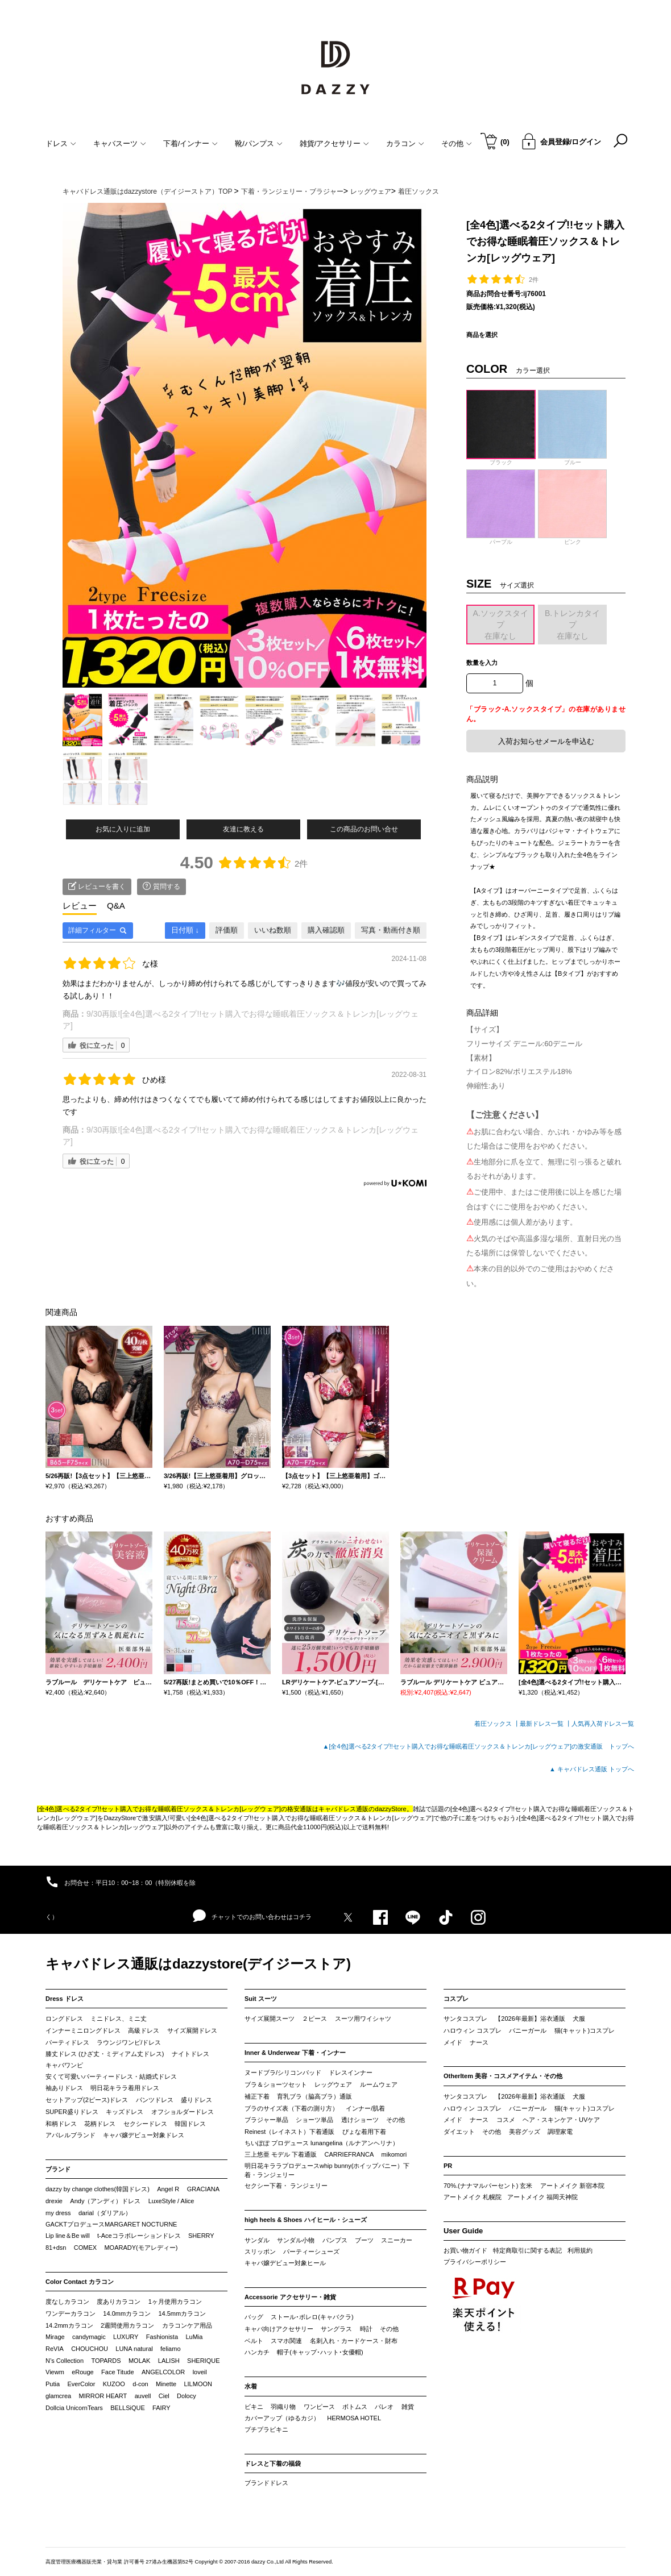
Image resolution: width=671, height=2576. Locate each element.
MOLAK (140, 2360)
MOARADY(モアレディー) (140, 2247)
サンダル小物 (295, 2240)
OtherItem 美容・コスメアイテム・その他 (503, 2076)
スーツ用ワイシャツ (363, 2018)
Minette (166, 2384)
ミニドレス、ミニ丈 (118, 2018)
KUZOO (114, 2384)
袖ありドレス (64, 2087)
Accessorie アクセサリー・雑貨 (290, 2297)
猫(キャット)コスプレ (584, 2030)
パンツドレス (154, 2099)
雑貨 (407, 2406)
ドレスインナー (350, 2072)
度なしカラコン (67, 2301)
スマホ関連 (286, 2340)
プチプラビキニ (266, 2429)
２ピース (314, 2018)
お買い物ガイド (465, 2250)
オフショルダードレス (182, 2111)
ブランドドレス (266, 2482)
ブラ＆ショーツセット (276, 2084)
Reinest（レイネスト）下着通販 (289, 2131)
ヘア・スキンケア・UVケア (561, 2119)
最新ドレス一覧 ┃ (545, 1723)
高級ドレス (143, 2030)
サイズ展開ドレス (192, 2030)
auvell (143, 2395)
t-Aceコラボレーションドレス (139, 2235)
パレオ (384, 2406)
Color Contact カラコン (79, 2281)
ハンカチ (257, 2352)
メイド (453, 2042)
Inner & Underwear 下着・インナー (295, 2052)
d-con (140, 2384)
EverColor (81, 2384)
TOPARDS (106, 2360)
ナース (479, 2042)
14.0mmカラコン (127, 2313)
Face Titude (117, 2372)
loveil (200, 2372)
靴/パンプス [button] (259, 143)
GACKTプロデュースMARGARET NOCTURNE (111, 2224)
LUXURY (125, 2336)
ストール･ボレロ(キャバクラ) (312, 2316)
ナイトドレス (190, 2053)
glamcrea (58, 2395)
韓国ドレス (190, 2123)
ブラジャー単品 (266, 2119)
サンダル (257, 2240)
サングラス (336, 2328)
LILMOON (198, 2384)
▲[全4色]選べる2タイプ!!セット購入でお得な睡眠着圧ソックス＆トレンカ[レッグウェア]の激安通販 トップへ (478, 1746)
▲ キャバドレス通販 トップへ (591, 1769)
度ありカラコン (118, 2301)
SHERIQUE (203, 2360)
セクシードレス (145, 2123)
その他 (395, 2119)
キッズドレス (124, 2111)
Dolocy (186, 2395)
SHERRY (201, 2235)
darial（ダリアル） (104, 2212)
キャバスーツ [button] (119, 143)
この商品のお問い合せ (364, 829)
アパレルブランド (70, 2135)
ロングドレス (64, 2018)
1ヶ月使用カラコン (175, 2301)
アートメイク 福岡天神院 (542, 2197)
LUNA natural (133, 2348)
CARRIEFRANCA (349, 2154)
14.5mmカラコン (182, 2313)
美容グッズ (524, 2131)
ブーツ (364, 2240)
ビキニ (254, 2406)
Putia (52, 2384)
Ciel (164, 2395)
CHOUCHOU (89, 2348)
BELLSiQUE (127, 2407)
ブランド (58, 2169)
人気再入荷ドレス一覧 (602, 1723)
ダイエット (459, 2131)
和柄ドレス (61, 2123)
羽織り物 (283, 2406)
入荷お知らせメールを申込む (546, 741)
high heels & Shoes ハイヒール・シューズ (306, 2219)
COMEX (85, 2247)
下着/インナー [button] (190, 143)
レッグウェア (333, 2084)
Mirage (55, 2336)
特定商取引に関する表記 (527, 2250)
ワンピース (319, 2406)
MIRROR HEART (103, 2395)
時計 (366, 2328)
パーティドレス (67, 2042)
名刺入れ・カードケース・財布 (353, 2340)
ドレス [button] (60, 143)
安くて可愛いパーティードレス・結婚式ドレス (111, 2076)
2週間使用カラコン (127, 2325)
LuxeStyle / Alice (171, 2201)
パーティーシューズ (311, 2251)
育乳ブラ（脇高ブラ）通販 (314, 2096)
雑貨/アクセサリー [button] (335, 143)
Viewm (54, 2372)
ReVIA (54, 2348)
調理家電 (560, 2131)
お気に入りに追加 (123, 829)
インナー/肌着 (365, 2108)
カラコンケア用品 (187, 2325)
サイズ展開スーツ (270, 2018)
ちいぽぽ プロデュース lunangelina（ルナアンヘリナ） (322, 2143)
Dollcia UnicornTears (74, 2407)
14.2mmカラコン (69, 2325)
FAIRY (161, 2407)
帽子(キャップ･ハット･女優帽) (320, 2352)
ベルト (254, 2340)
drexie (54, 2201)
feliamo (170, 2348)
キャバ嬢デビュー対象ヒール (285, 2262)
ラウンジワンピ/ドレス (129, 2042)
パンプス (334, 2240)
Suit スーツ (261, 1998)
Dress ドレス (64, 1998)
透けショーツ (360, 2119)
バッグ (254, 2316)
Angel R (168, 2189)
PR (448, 2165)
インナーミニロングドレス (83, 2030)
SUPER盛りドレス (71, 2111)
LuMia (193, 2336)
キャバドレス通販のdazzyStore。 (365, 1808)
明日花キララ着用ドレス (124, 2087)
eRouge (83, 2372)
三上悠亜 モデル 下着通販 (281, 2154)
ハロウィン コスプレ (473, 2030)
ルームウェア (378, 2084)
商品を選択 (482, 334)
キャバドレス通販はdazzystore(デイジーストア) (198, 1963)
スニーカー (396, 2240)
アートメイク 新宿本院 (572, 2185)
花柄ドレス (99, 2123)
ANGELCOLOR (163, 2372)
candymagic (89, 2336)
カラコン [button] (405, 143)
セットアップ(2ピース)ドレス (86, 2099)
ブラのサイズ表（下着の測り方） (291, 2108)
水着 (251, 2386)
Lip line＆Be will (67, 2235)
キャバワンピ (64, 2065)
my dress (58, 2212)
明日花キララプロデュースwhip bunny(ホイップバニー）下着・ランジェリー (327, 2170)
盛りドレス (196, 2099)
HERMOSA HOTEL (354, 2418)
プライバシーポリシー (475, 2261)
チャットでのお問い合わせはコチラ (252, 1916)
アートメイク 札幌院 (473, 2197)
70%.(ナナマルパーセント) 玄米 (488, 2185)
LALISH (169, 2360)
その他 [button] (456, 143)
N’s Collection (64, 2360)
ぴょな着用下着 (364, 2131)
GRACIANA (203, 2189)
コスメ (505, 2119)
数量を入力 (482, 662)
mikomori (394, 2154)
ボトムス (354, 2406)
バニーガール (527, 2030)
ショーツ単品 (314, 2119)
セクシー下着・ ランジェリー (286, 2185)
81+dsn (55, 2247)
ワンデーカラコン (70, 2313)
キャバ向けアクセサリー (279, 2328)
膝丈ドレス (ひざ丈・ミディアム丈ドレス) (104, 2053)
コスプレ (456, 1998)
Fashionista (162, 2336)
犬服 (579, 2018)
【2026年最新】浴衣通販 (530, 2018)
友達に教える (243, 829)
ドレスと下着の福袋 (273, 2463)
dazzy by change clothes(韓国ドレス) (97, 2189)
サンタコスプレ (465, 2018)
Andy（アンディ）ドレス (105, 2201)
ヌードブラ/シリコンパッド (283, 2072)
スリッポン (260, 2251)
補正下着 (257, 2096)
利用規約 (580, 2250)
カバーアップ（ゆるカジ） (282, 2418)
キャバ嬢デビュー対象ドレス (143, 2135)
